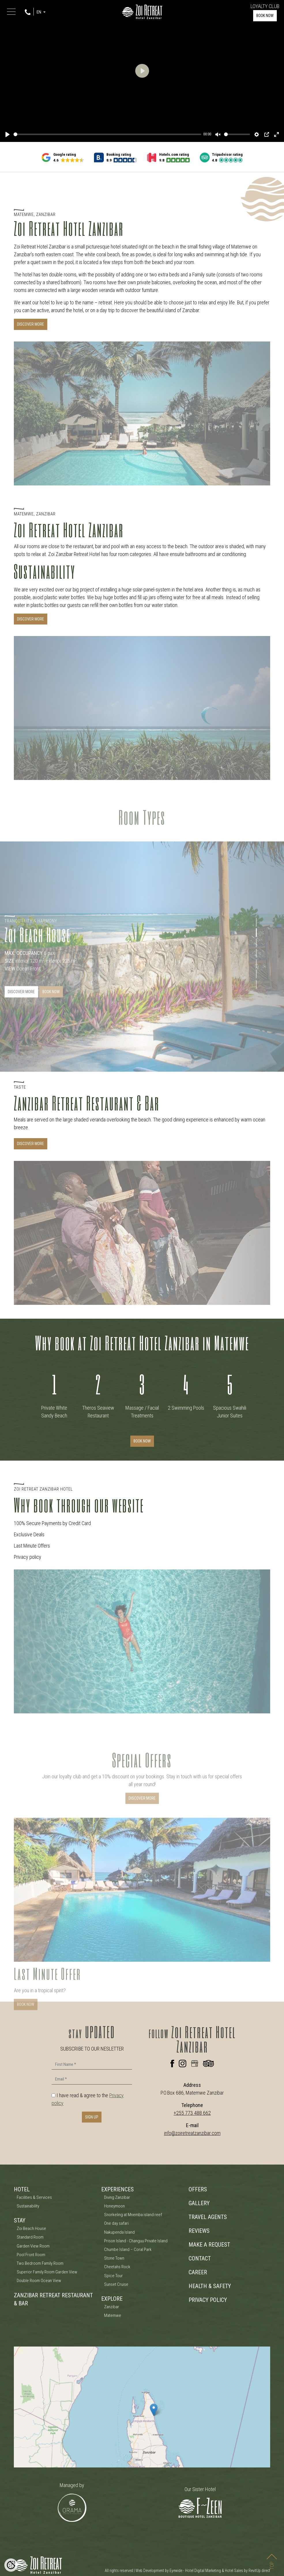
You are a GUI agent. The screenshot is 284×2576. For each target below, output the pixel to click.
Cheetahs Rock (117, 2266)
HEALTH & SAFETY (210, 2286)
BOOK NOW (265, 15)
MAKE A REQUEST (209, 2244)
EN (39, 12)
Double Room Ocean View (39, 2280)
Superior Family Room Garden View (47, 2272)
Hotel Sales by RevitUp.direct (247, 2570)
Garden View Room (33, 2246)
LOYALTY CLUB (265, 6)
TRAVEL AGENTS (208, 2217)
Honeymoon (114, 2206)
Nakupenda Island (119, 2232)
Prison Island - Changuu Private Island (136, 2240)
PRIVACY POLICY (208, 2299)
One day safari (116, 2223)
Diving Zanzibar (117, 2197)
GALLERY (199, 2203)
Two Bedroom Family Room (40, 2263)
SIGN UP (91, 2117)
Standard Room (30, 2237)
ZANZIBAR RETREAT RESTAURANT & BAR (53, 2299)
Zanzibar (111, 2306)
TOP (272, 2557)
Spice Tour (113, 2275)
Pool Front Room (31, 2254)
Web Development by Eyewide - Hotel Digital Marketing (178, 2570)
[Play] (7, 134)
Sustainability (28, 2206)
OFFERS (198, 2189)
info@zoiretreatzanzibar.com (192, 2133)
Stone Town (114, 2258)
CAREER (198, 2272)
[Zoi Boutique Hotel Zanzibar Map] (142, 2407)
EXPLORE (112, 2298)
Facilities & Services (34, 2197)
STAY (19, 2220)
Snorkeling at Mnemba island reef (133, 2214)
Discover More (30, 1143)
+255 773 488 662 (192, 2113)
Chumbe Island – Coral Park (128, 2249)
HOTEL (22, 2189)
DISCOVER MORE (30, 324)
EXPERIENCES (117, 2189)
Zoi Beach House (31, 2228)
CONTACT (200, 2258)
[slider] (107, 134)
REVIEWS (199, 2230)
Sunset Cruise (116, 2284)
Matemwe (112, 2315)
